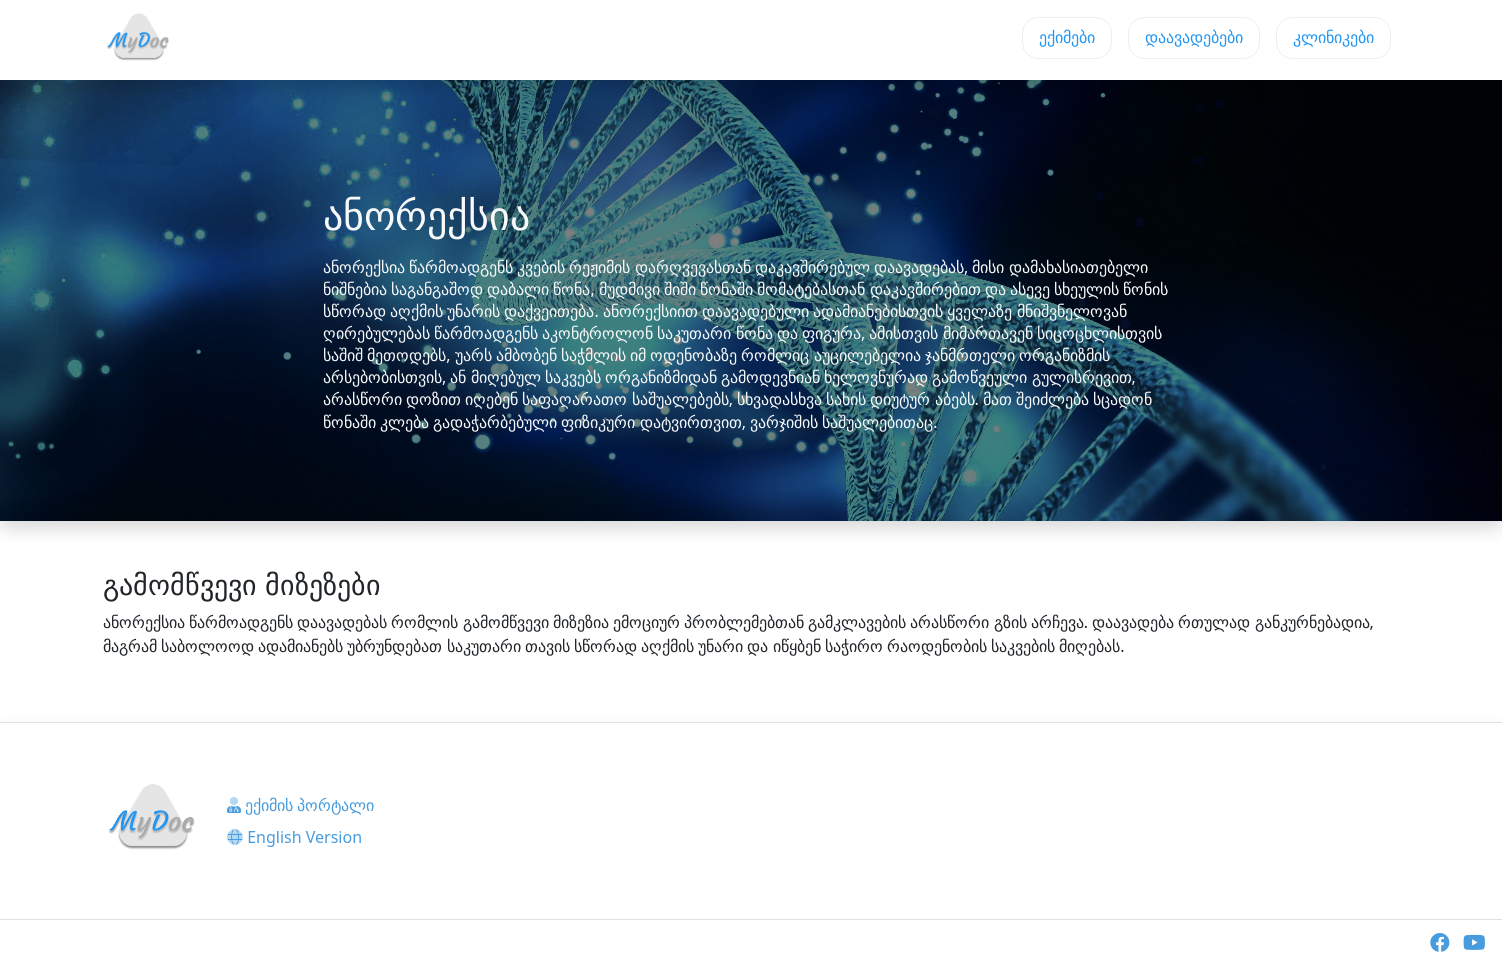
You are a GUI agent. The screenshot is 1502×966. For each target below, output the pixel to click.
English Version (294, 837)
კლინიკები (1333, 37)
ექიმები (1067, 37)
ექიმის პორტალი (300, 805)
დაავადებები (1194, 37)
